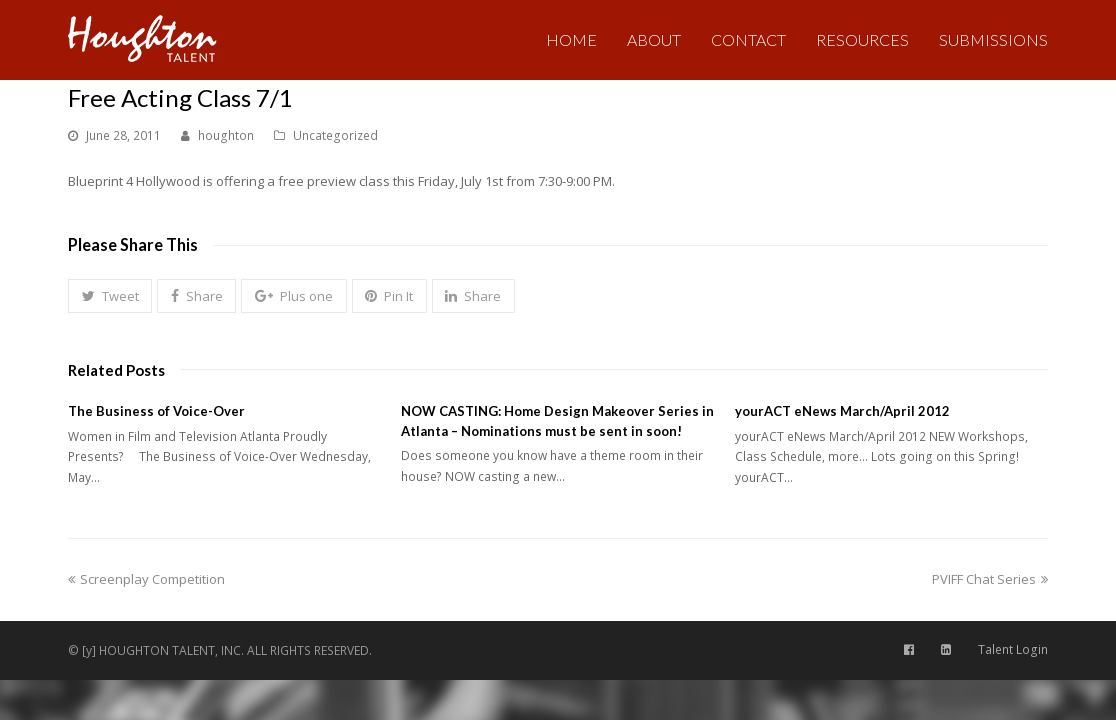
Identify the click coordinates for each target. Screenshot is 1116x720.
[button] (110, 296)
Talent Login (1013, 649)
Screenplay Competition (146, 579)
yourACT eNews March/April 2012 (842, 411)
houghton (226, 135)
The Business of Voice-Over (156, 411)
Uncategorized (335, 135)
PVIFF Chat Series (990, 579)
